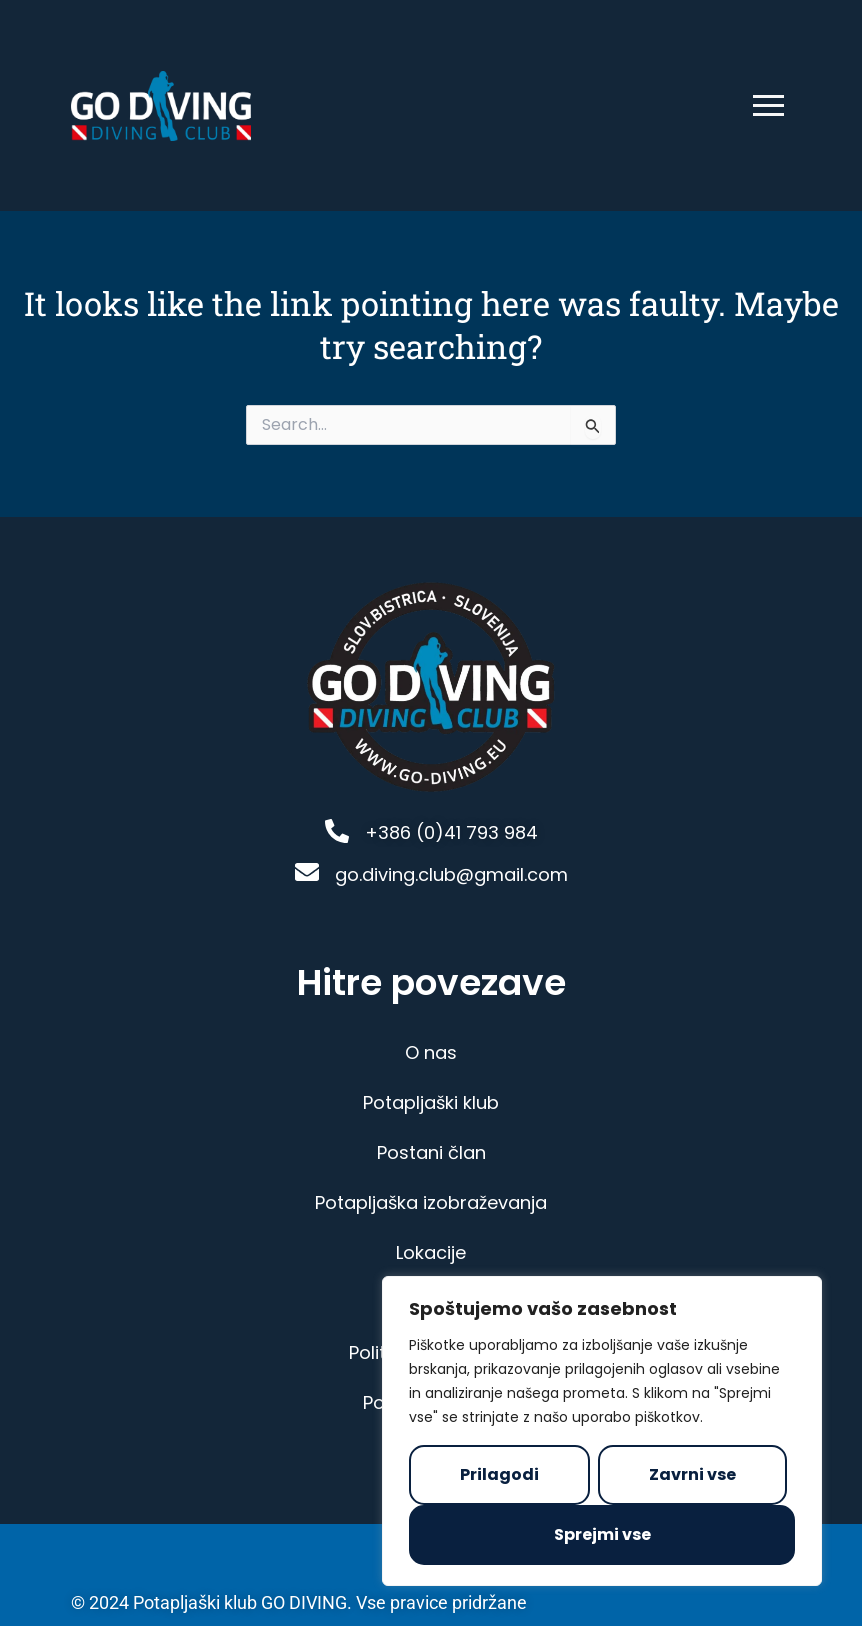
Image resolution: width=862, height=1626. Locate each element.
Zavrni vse (692, 1474)
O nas (431, 1049)
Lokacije (431, 1249)
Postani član (431, 1149)
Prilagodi (499, 1474)
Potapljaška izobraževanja (431, 1199)
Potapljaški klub (431, 1099)
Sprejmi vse (602, 1534)
